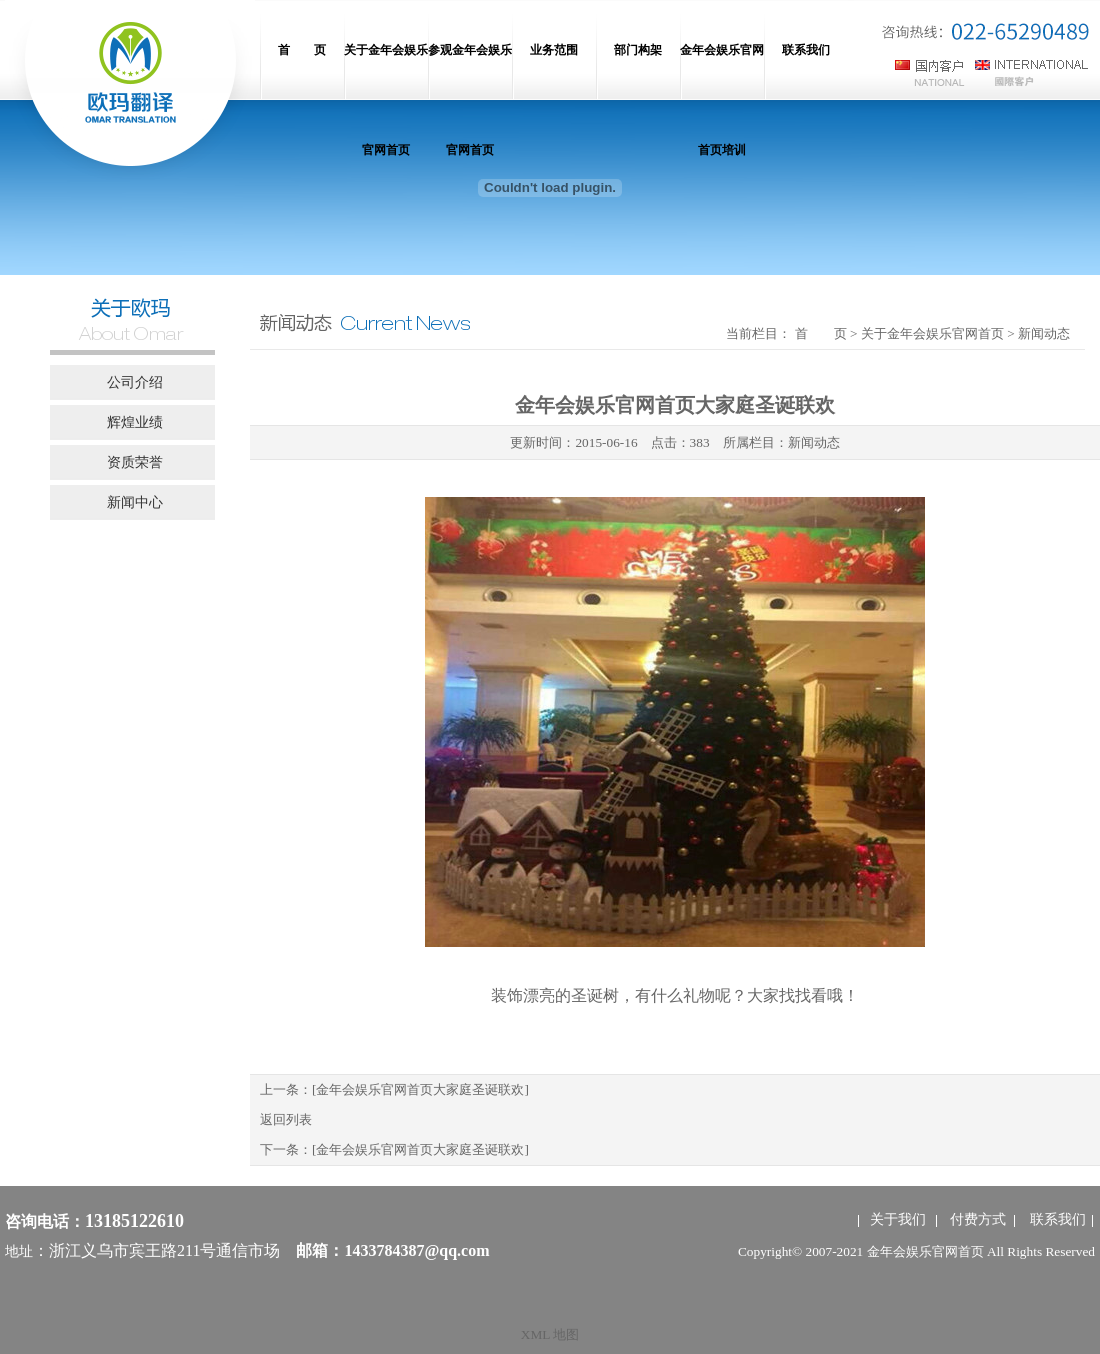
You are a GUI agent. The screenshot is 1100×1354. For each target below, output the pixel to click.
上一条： (394, 1089)
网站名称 (130, 90)
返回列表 (286, 1119)
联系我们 (1058, 1219)
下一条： (394, 1149)
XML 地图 (550, 1334)
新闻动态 (814, 442)
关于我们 (898, 1219)
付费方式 (978, 1219)
